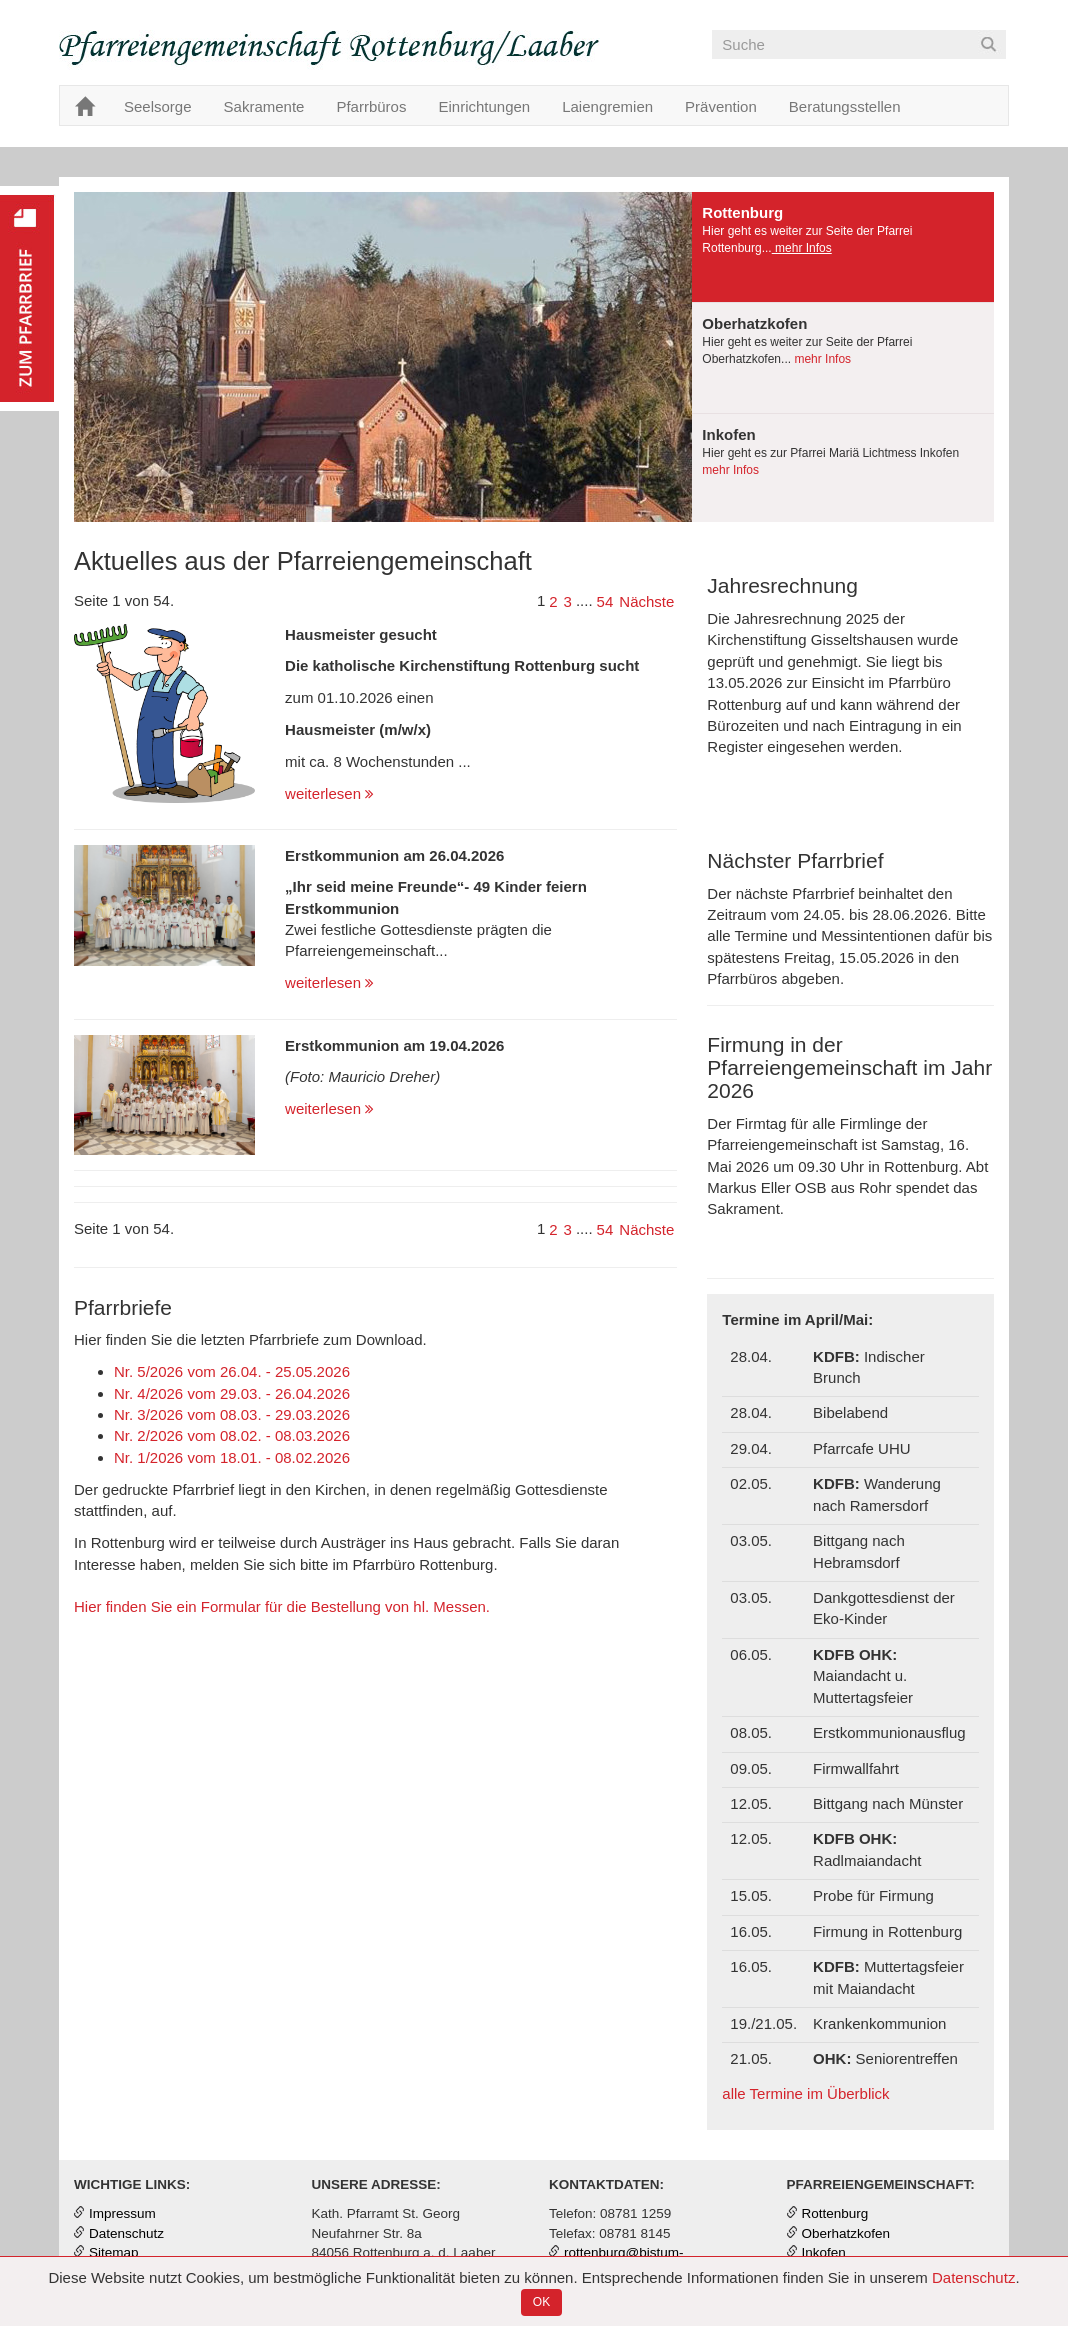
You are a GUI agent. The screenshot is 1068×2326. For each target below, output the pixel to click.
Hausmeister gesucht (361, 634)
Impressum (122, 2213)
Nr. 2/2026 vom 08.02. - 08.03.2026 (232, 1435)
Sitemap (114, 2252)
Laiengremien (607, 106)
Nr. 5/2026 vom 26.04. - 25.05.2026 (232, 1371)
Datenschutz (973, 2277)
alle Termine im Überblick (805, 2093)
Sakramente (264, 106)
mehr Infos (802, 248)
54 (605, 601)
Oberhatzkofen (846, 2233)
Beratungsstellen (845, 106)
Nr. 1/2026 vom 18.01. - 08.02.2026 (232, 1457)
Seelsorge (158, 106)
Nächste (646, 601)
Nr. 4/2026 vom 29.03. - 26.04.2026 (232, 1393)
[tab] (843, 247)
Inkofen (824, 2252)
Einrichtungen (484, 106)
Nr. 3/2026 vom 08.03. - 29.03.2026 (232, 1414)
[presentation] (843, 247)
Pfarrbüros (371, 106)
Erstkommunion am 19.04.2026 (394, 1045)
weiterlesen (329, 793)
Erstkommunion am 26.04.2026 (394, 855)
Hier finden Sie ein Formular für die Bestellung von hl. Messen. (282, 1606)
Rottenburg (835, 2213)
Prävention (721, 106)
